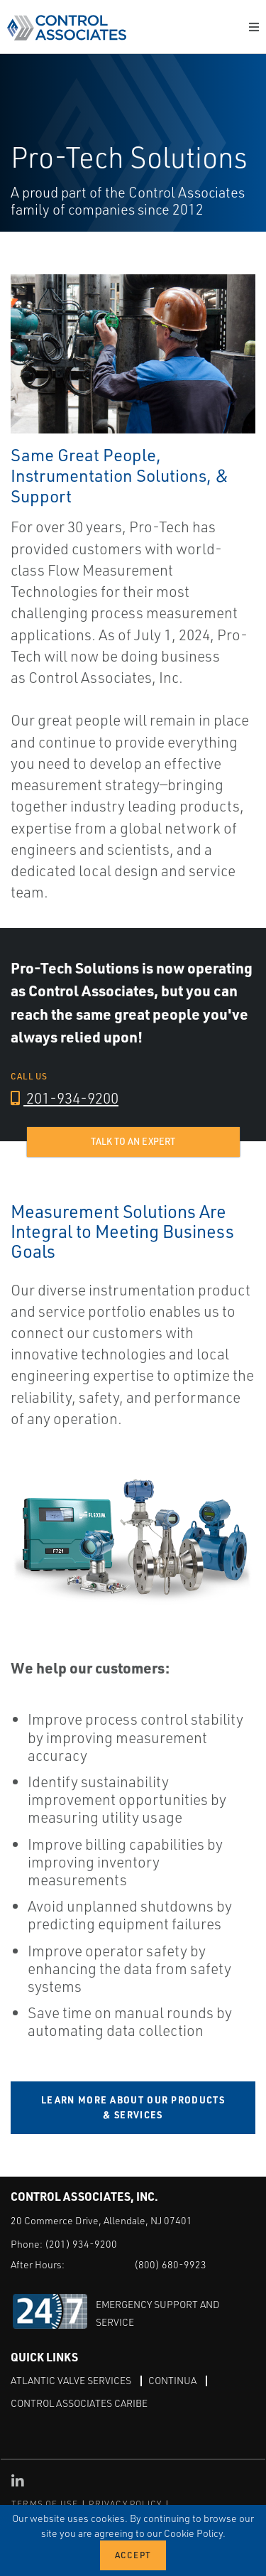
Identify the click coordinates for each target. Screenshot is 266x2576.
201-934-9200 (64, 1098)
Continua (172, 2380)
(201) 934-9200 (81, 2244)
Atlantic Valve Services (71, 2380)
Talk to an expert (133, 1141)
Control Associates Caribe (79, 2403)
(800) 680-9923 (170, 2264)
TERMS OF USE (44, 2504)
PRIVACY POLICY (125, 2504)
